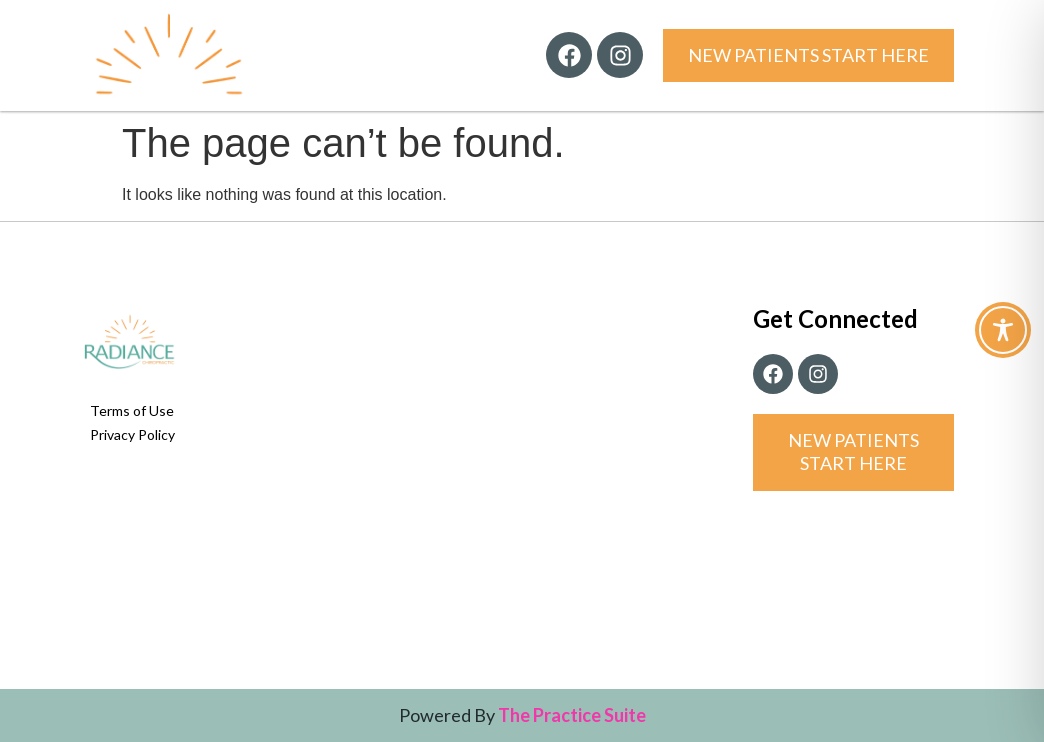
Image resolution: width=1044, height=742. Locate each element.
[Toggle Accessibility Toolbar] (1003, 330)
